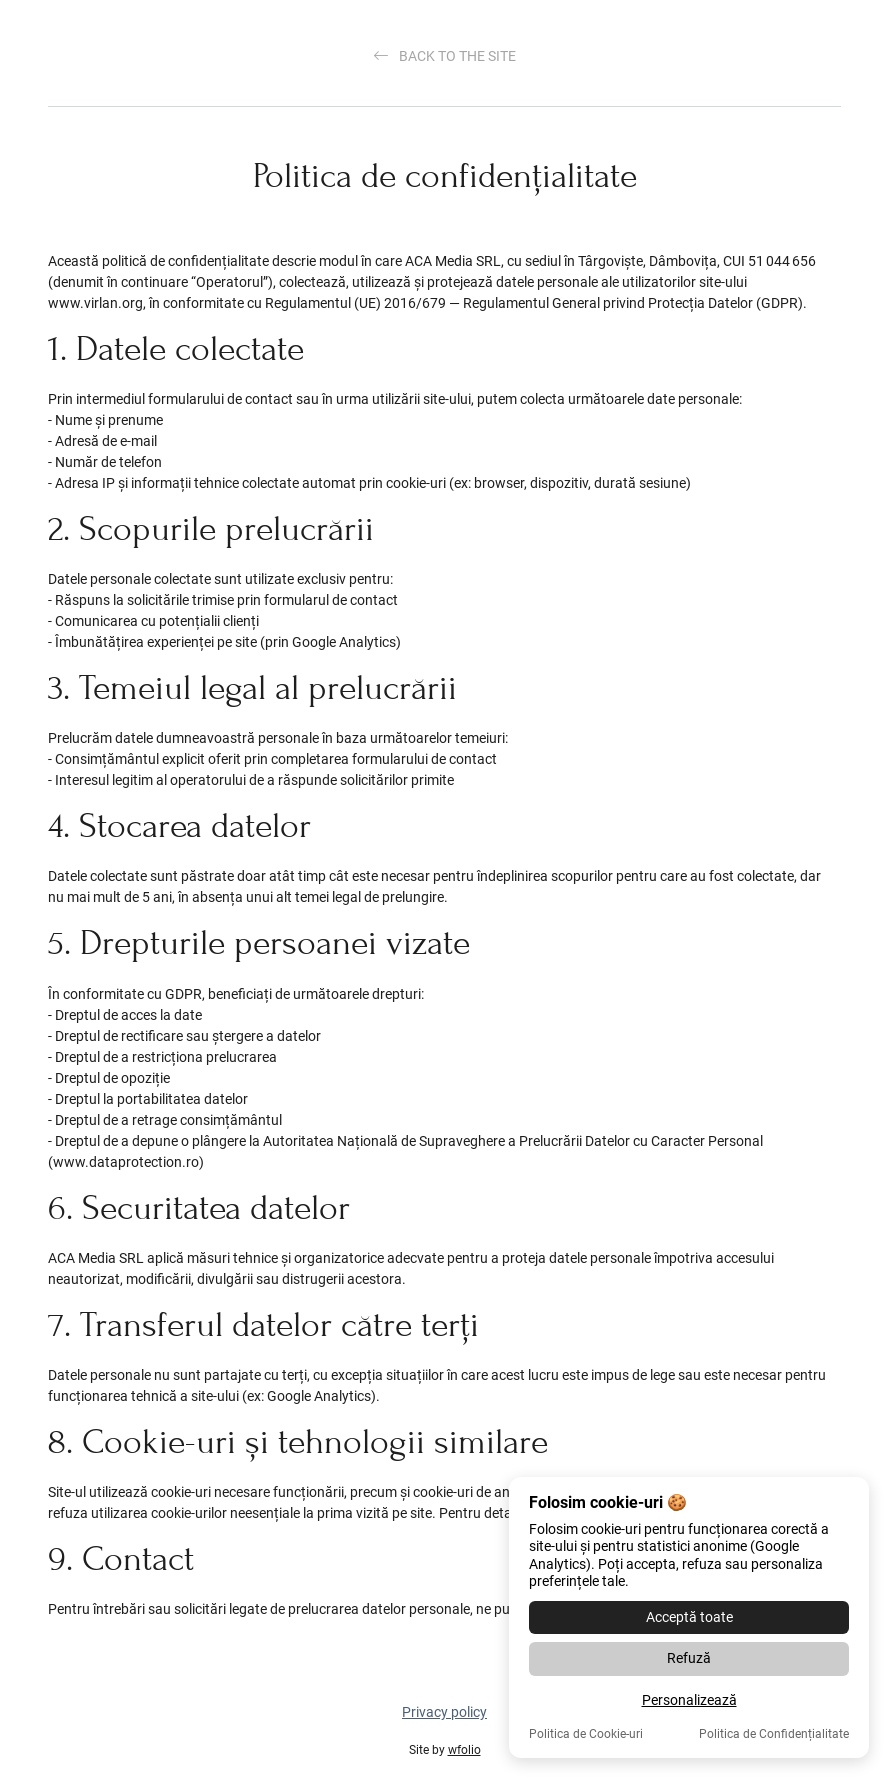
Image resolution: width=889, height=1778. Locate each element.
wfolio (464, 1750)
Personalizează (689, 1700)
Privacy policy (444, 1712)
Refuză (689, 1658)
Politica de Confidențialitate (774, 1734)
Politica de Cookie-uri (586, 1734)
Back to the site (445, 56)
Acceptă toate (689, 1617)
